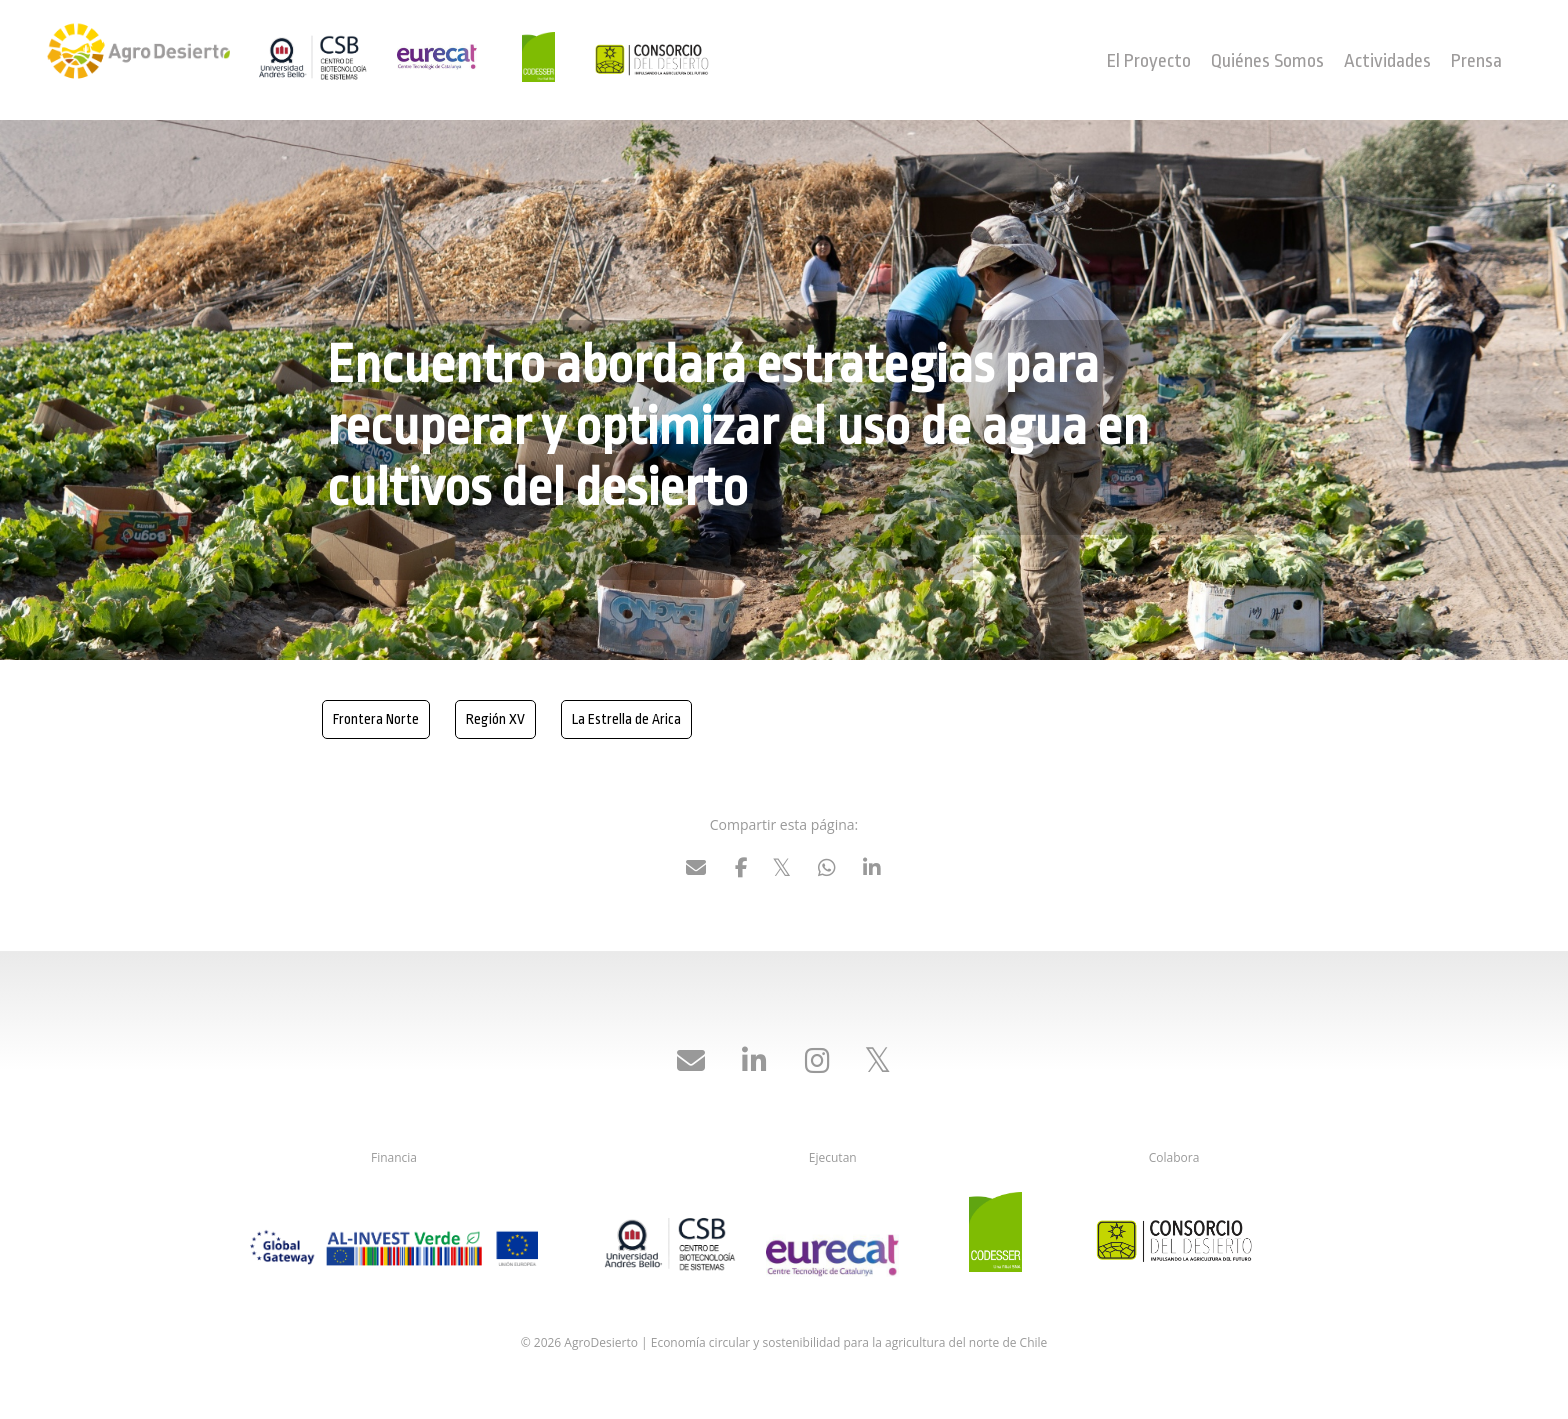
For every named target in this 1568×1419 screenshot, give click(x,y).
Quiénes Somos (1267, 61)
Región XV (495, 719)
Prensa (1476, 61)
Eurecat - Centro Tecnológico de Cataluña (457, 57)
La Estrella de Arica (626, 719)
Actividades (1387, 61)
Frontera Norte (376, 719)
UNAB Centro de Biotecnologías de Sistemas (317, 57)
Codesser (547, 57)
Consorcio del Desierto (652, 65)
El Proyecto (1149, 61)
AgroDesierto (141, 60)
